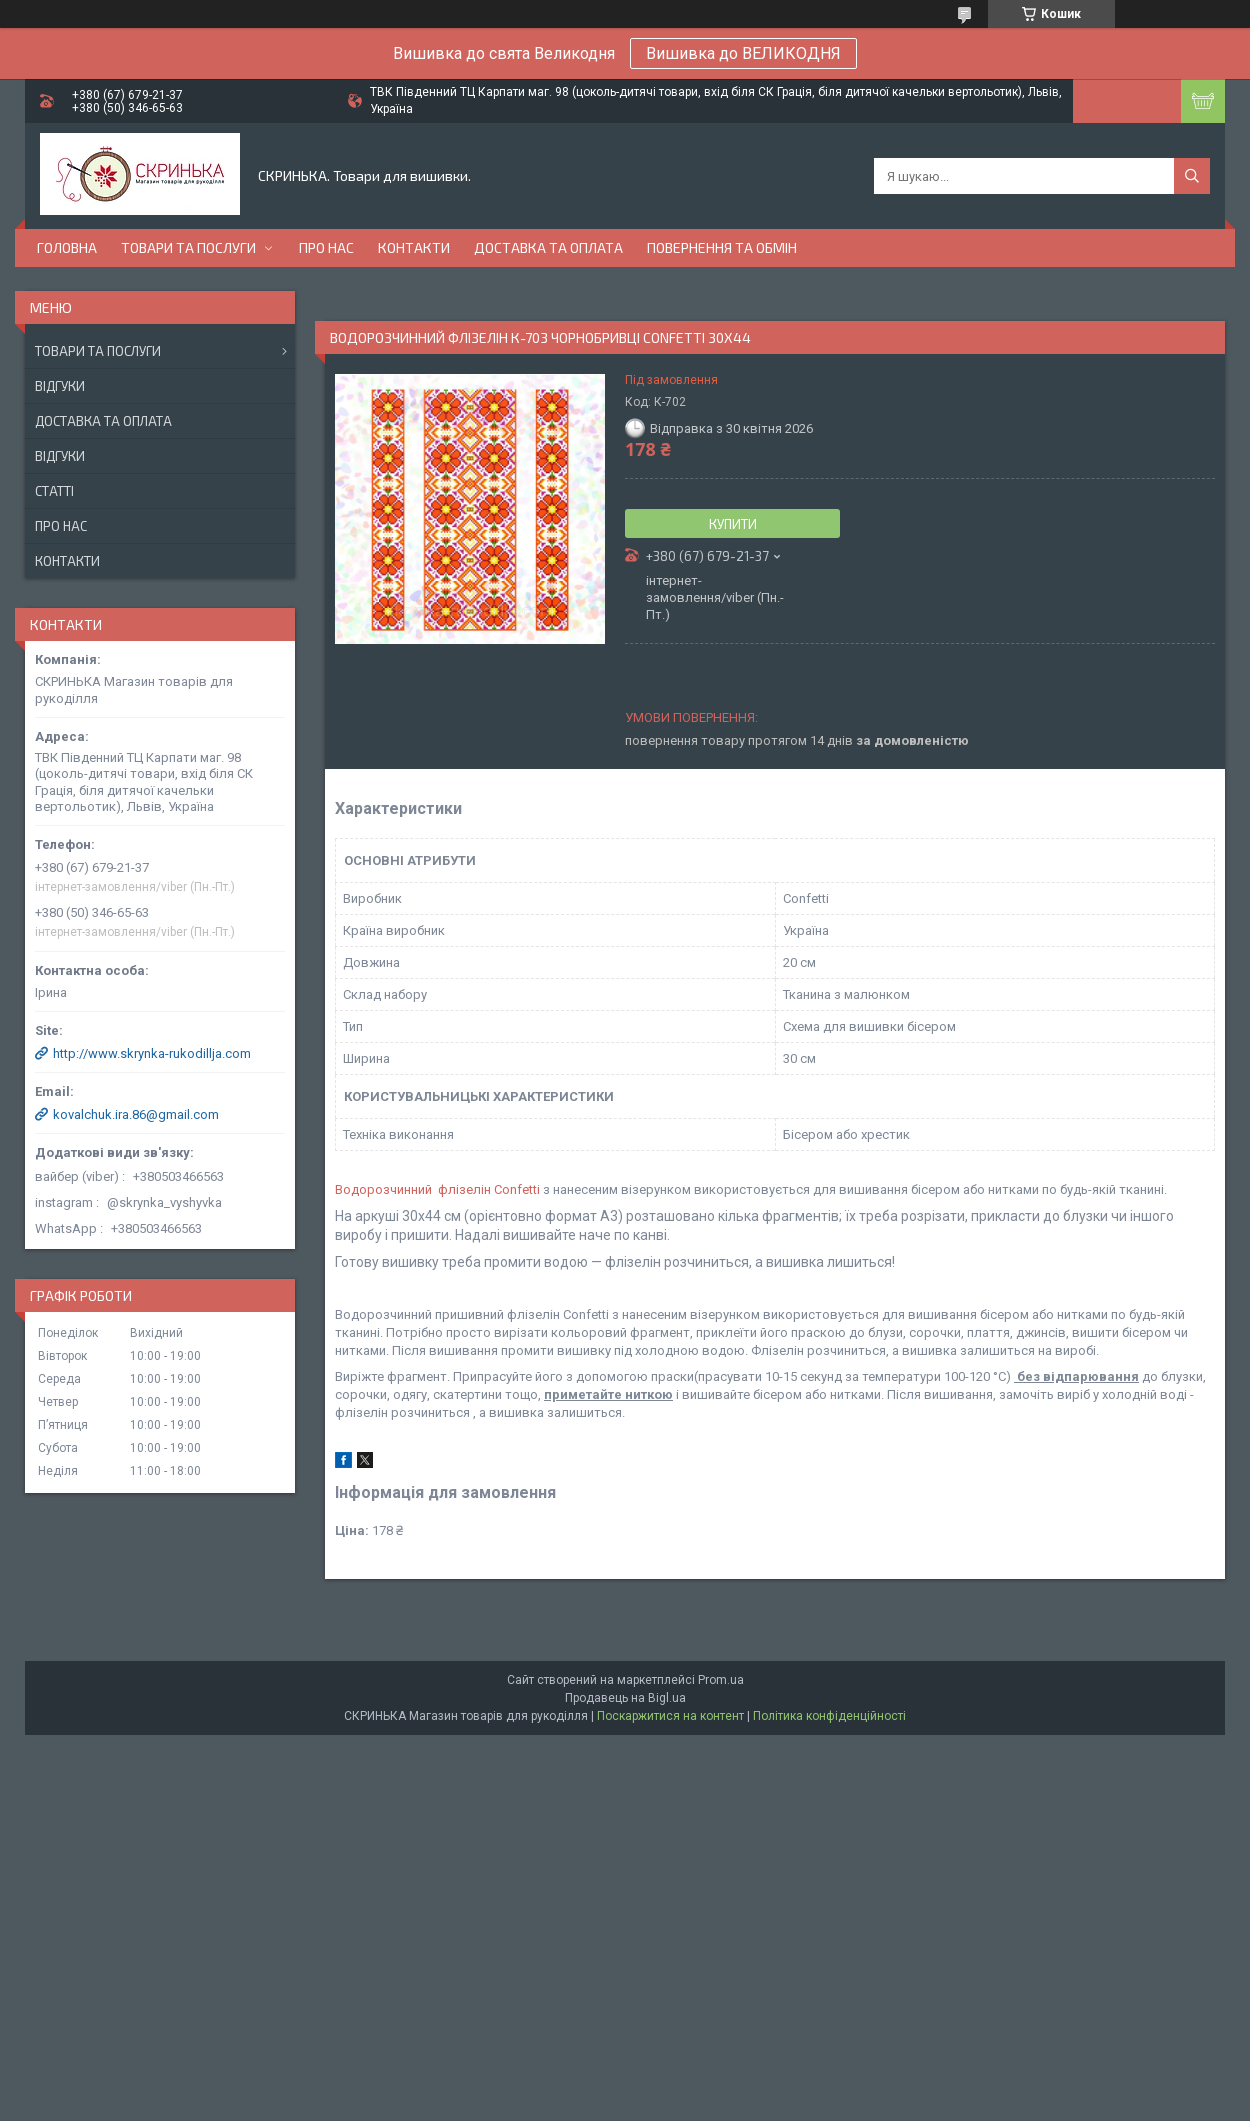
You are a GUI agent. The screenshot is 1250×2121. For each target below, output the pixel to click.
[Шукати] (1192, 176)
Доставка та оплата (548, 247)
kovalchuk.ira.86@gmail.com (136, 1114)
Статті (54, 491)
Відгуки (60, 386)
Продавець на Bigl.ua (625, 1698)
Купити (733, 524)
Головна (67, 247)
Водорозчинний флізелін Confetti (437, 1189)
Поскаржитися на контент (670, 1716)
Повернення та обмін (722, 247)
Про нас (326, 247)
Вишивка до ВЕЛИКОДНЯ (743, 53)
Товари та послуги (188, 247)
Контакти (414, 247)
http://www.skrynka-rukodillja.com (152, 1053)
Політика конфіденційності (829, 1716)
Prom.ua (721, 1680)
